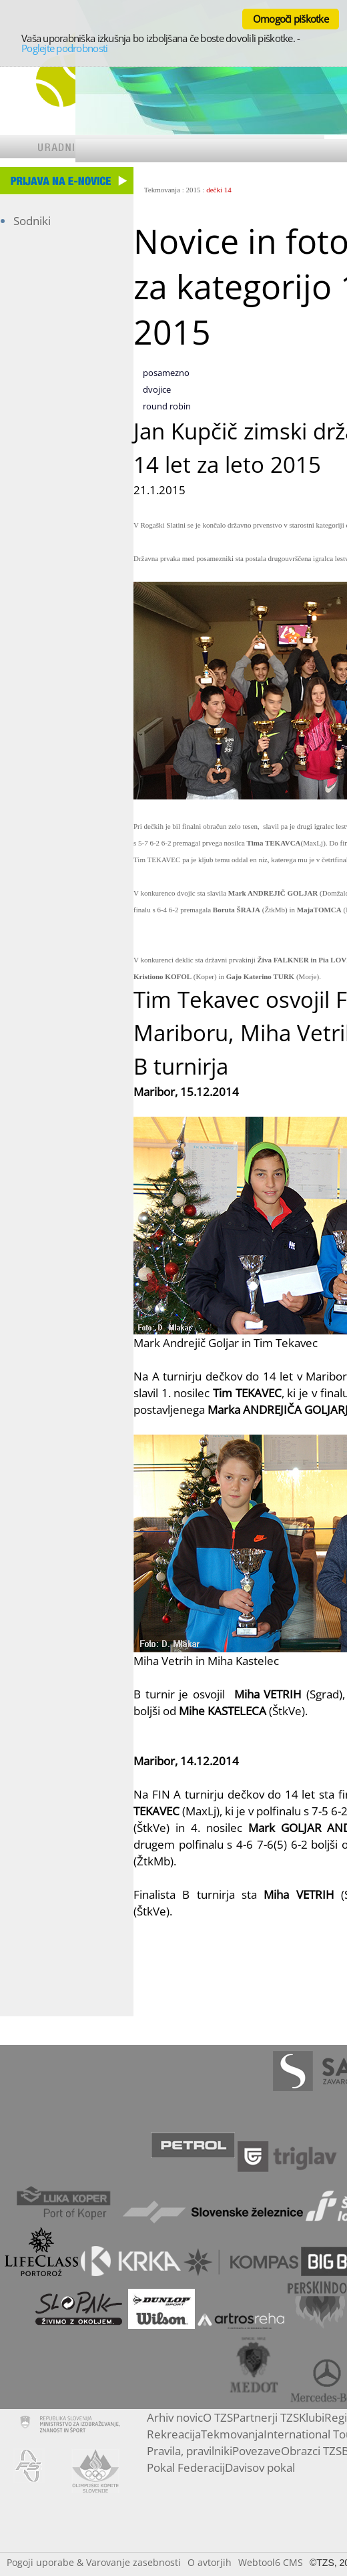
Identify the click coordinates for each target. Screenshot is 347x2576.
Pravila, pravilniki (189, 2450)
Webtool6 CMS (270, 2562)
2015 (193, 190)
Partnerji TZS (266, 2417)
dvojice (157, 389)
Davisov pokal (260, 2467)
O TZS (218, 2417)
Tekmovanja (162, 190)
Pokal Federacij (186, 2467)
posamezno (166, 373)
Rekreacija (174, 2434)
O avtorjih (210, 2562)
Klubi (311, 2417)
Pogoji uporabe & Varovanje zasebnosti (94, 2562)
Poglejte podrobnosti (64, 48)
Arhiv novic (175, 2417)
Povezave (256, 2450)
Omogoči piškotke (290, 18)
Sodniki (32, 220)
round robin (167, 406)
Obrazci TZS (311, 2450)
